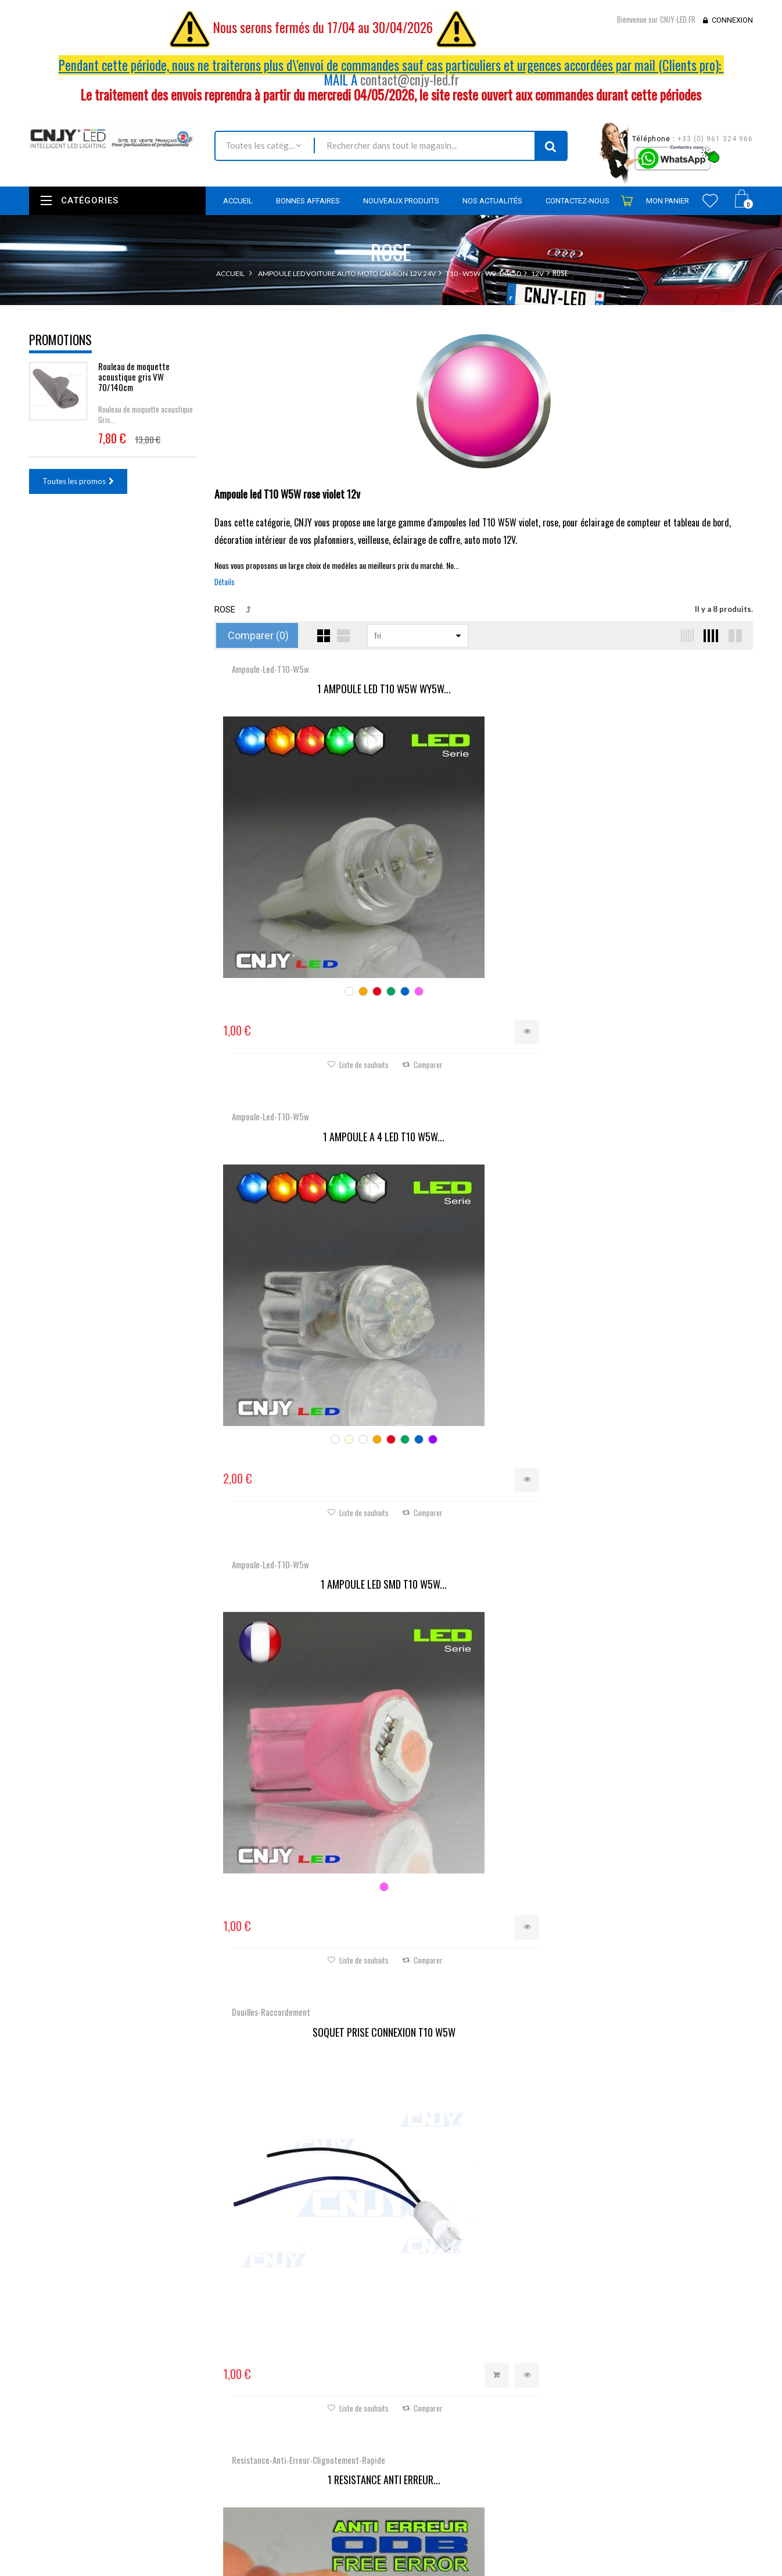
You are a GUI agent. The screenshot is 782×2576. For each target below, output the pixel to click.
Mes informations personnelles (452, 2445)
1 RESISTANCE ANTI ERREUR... (483, 1047)
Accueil (230, 273)
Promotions (60, 339)
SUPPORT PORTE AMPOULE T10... (663, 1386)
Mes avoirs (418, 2414)
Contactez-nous (303, 2444)
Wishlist (710, 200)
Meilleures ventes (305, 2429)
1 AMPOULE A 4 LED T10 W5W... (483, 689)
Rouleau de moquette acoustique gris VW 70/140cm (134, 376)
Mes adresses (423, 2430)
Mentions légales (304, 2476)
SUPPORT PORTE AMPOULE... (663, 1038)
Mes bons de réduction (439, 2461)
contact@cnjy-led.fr (409, 79)
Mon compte (426, 2370)
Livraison (291, 2460)
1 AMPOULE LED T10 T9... (304, 1735)
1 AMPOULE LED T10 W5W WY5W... (304, 689)
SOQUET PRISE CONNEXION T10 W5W (303, 1038)
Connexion (732, 20)
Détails (224, 581)
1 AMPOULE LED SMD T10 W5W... (663, 689)
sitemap (289, 2534)
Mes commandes (428, 2398)
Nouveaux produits (308, 2413)
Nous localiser (132, 2418)
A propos (292, 2518)
